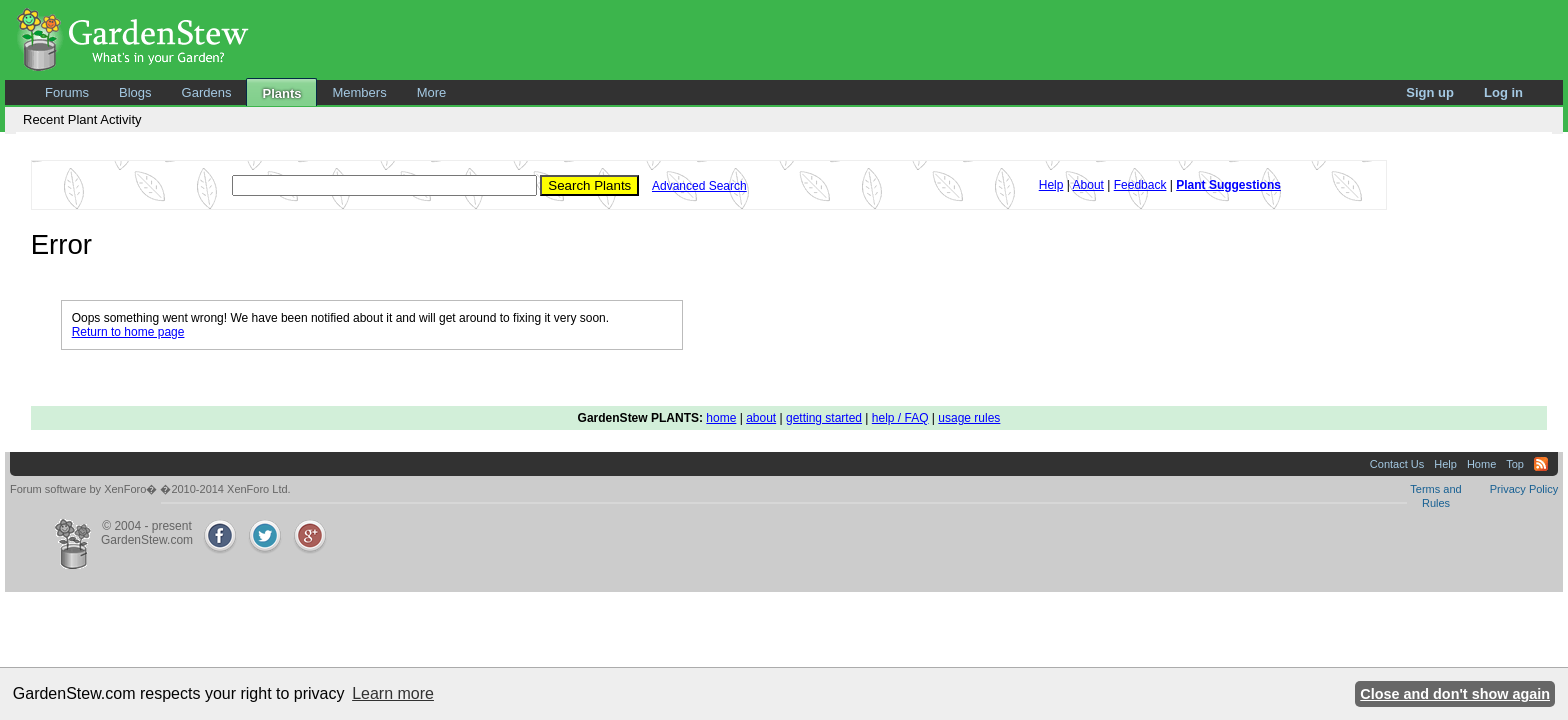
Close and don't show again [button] (1455, 694)
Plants (281, 93)
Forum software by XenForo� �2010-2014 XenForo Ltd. (150, 489)
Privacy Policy (1524, 489)
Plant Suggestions (1228, 185)
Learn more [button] (393, 693)
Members (359, 92)
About (1088, 185)
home (721, 418)
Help (1051, 185)
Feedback (1140, 185)
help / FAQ (900, 418)
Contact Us (1397, 464)
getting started (824, 418)
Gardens (207, 92)
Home (1481, 464)
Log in (1503, 92)
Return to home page (128, 332)
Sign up (1430, 92)
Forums (67, 92)
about (761, 418)
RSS (1541, 464)
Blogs (135, 92)
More (432, 92)
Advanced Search (699, 186)
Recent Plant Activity (82, 119)
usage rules (969, 418)
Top (1515, 464)
